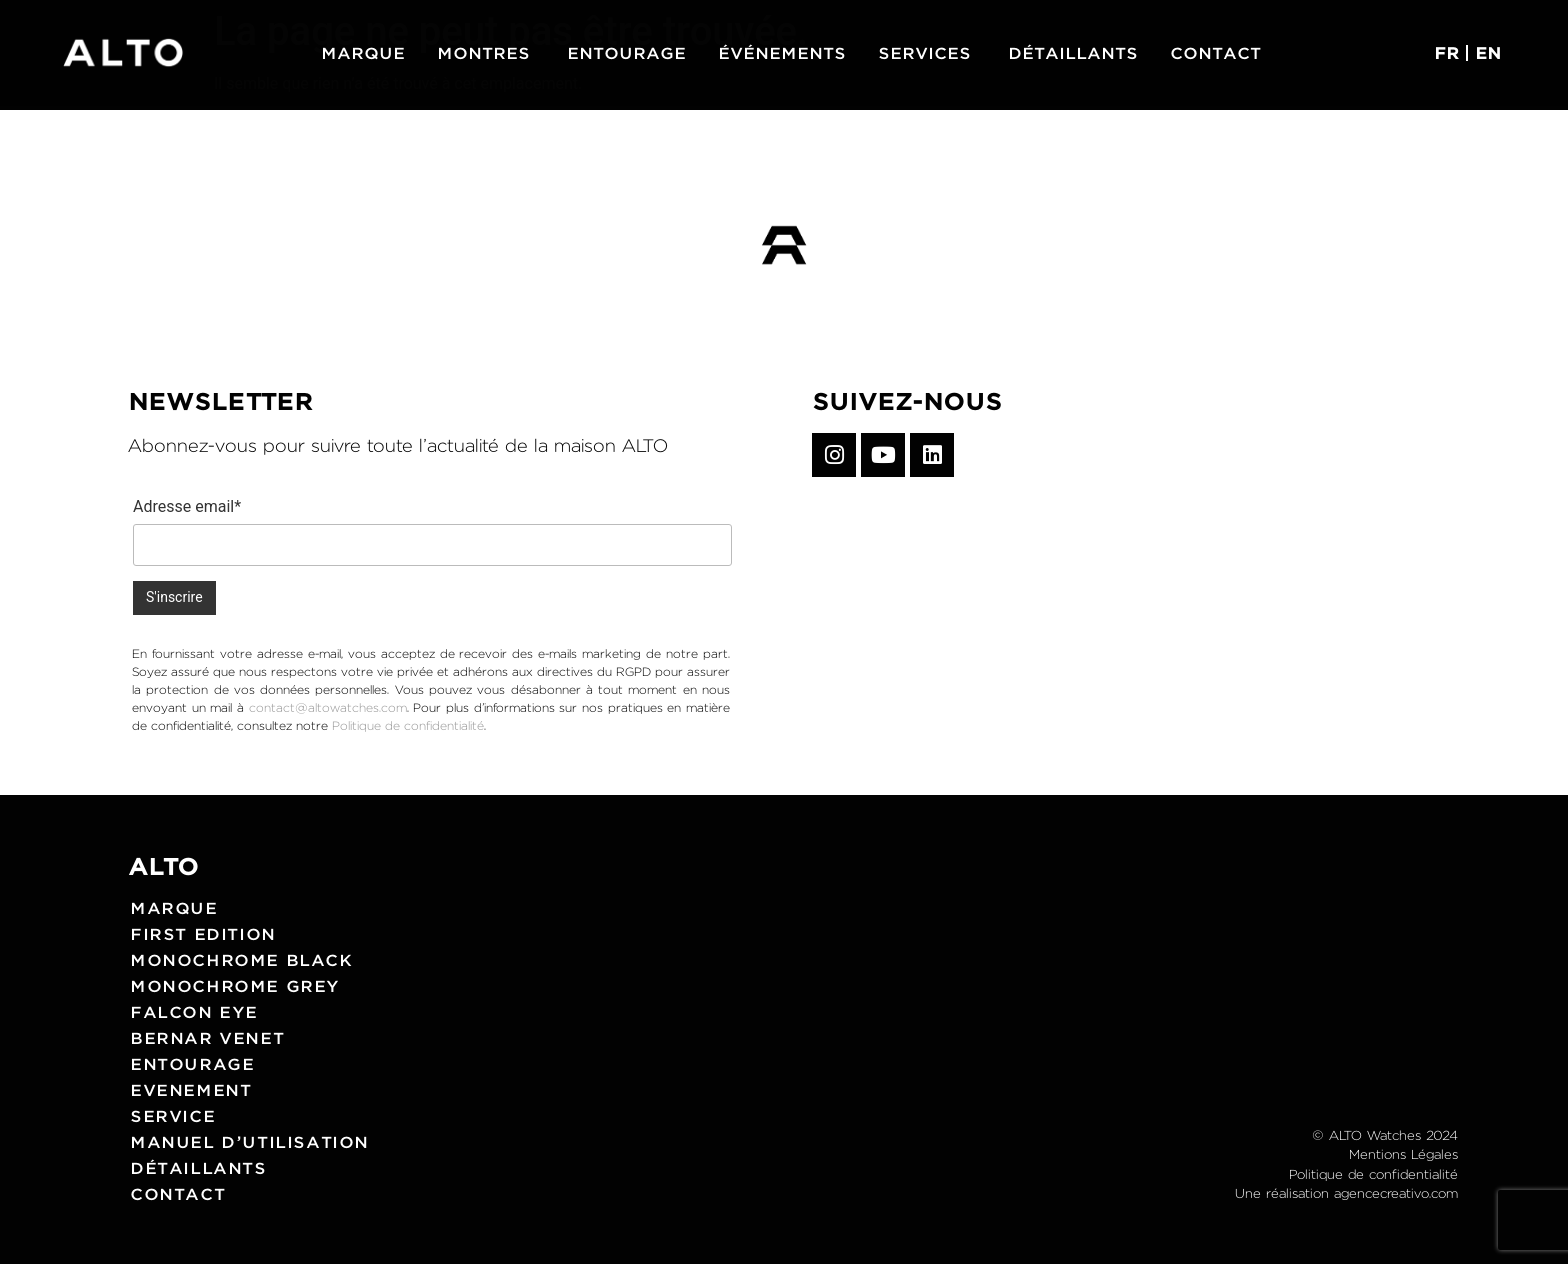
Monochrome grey (235, 985)
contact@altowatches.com (328, 707)
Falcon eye (194, 1011)
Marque (174, 907)
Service (172, 1115)
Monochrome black (241, 959)
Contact (177, 1193)
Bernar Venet (207, 1037)
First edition (203, 933)
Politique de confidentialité (408, 725)
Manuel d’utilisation (249, 1141)
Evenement (190, 1089)
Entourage (192, 1063)
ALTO (163, 866)
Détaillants (198, 1167)
